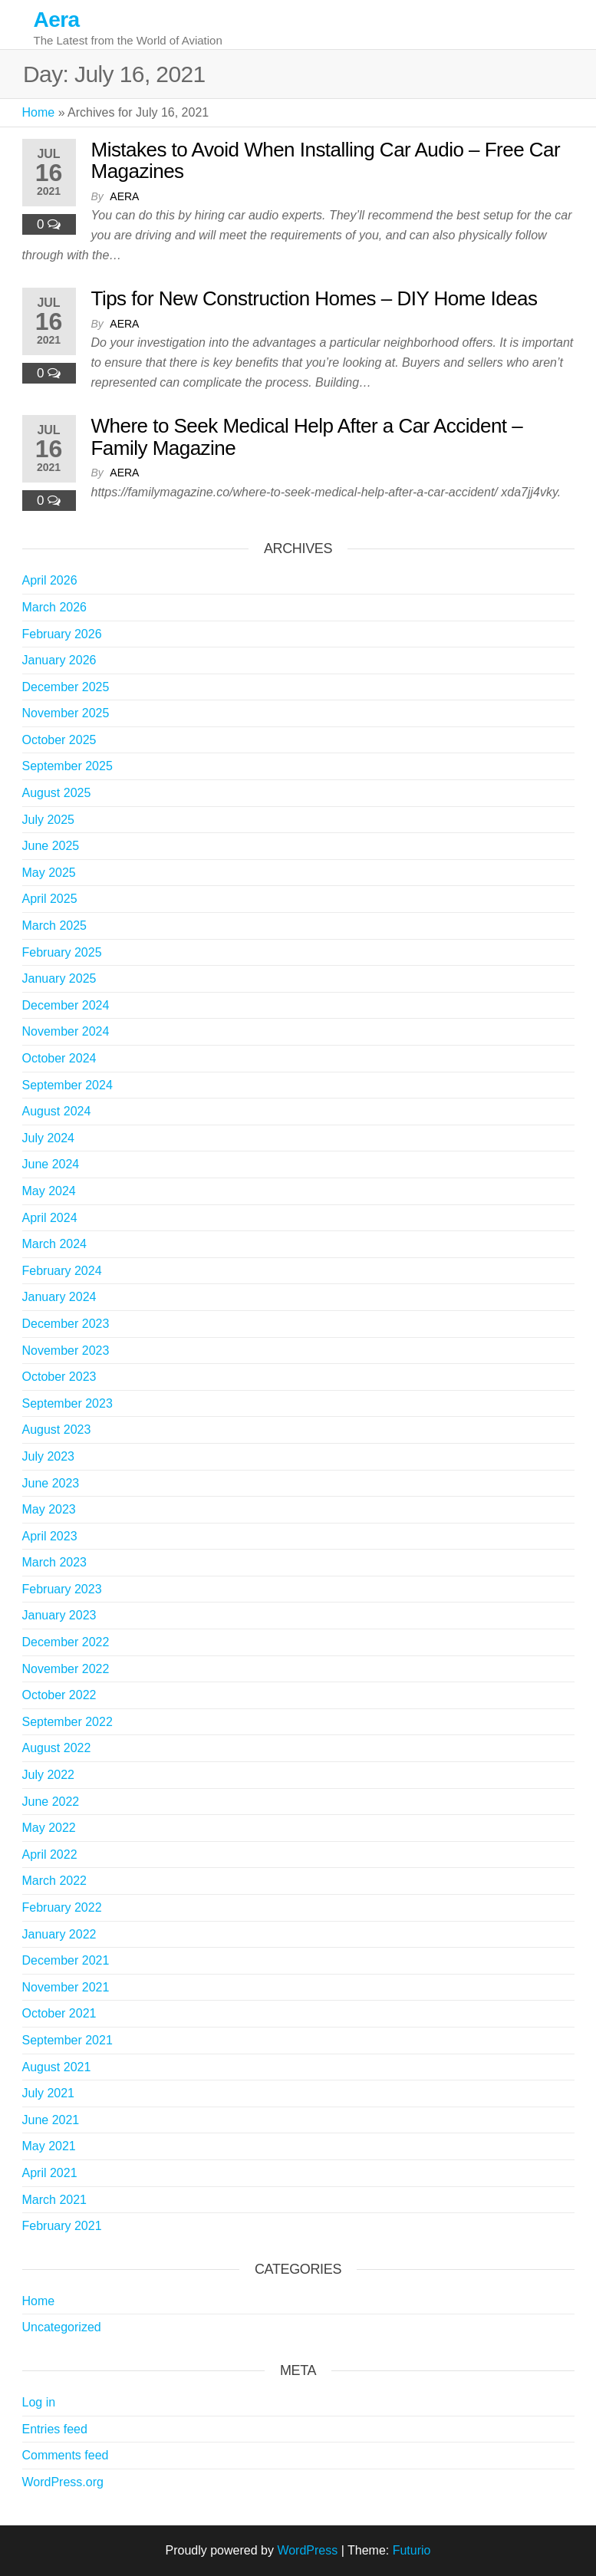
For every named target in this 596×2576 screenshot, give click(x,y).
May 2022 (49, 1827)
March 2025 (54, 925)
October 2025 (59, 739)
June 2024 (51, 1164)
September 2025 (67, 765)
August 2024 (56, 1111)
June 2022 (51, 1801)
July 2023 (48, 1456)
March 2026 (54, 607)
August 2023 (56, 1429)
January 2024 (59, 1296)
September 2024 (67, 1085)
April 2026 (49, 580)
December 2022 (66, 1642)
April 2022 (49, 1854)
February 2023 (62, 1589)
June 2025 (51, 845)
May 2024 (49, 1190)
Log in (39, 2402)
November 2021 (66, 1987)
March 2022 (54, 1880)
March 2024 (54, 1243)
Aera (57, 19)
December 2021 (66, 1960)
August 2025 (56, 792)
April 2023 (49, 1536)
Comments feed (65, 2455)
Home (38, 112)
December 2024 (66, 1005)
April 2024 (49, 1217)
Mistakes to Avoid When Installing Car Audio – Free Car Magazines (326, 160)
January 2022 (59, 1934)
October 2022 (59, 1694)
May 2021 (49, 2146)
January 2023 (59, 1615)
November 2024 (66, 1031)
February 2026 (62, 634)
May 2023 (49, 1509)
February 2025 (62, 952)
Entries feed (54, 2429)
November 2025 (66, 713)
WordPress (307, 2550)
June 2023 (51, 1483)
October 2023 (59, 1376)
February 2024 (62, 1270)
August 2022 (56, 1747)
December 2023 (66, 1323)
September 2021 (67, 2040)
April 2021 (49, 2172)
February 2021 (62, 2225)
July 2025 (48, 819)
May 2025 (49, 872)
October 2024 (59, 1058)
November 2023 (66, 1350)
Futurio (412, 2550)
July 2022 (48, 1774)
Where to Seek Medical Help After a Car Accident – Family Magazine (307, 437)
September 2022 (67, 1721)
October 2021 (59, 2013)
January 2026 (59, 660)
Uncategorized (61, 2327)
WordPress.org (63, 2482)
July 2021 (48, 2093)
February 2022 (62, 1907)
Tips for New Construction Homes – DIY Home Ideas (314, 298)
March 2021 (54, 2199)
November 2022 (66, 1668)
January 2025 (59, 978)
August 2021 (56, 2067)
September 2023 (67, 1403)
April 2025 (49, 898)
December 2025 (66, 686)
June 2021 (51, 2119)
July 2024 (48, 1138)
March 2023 (54, 1562)
